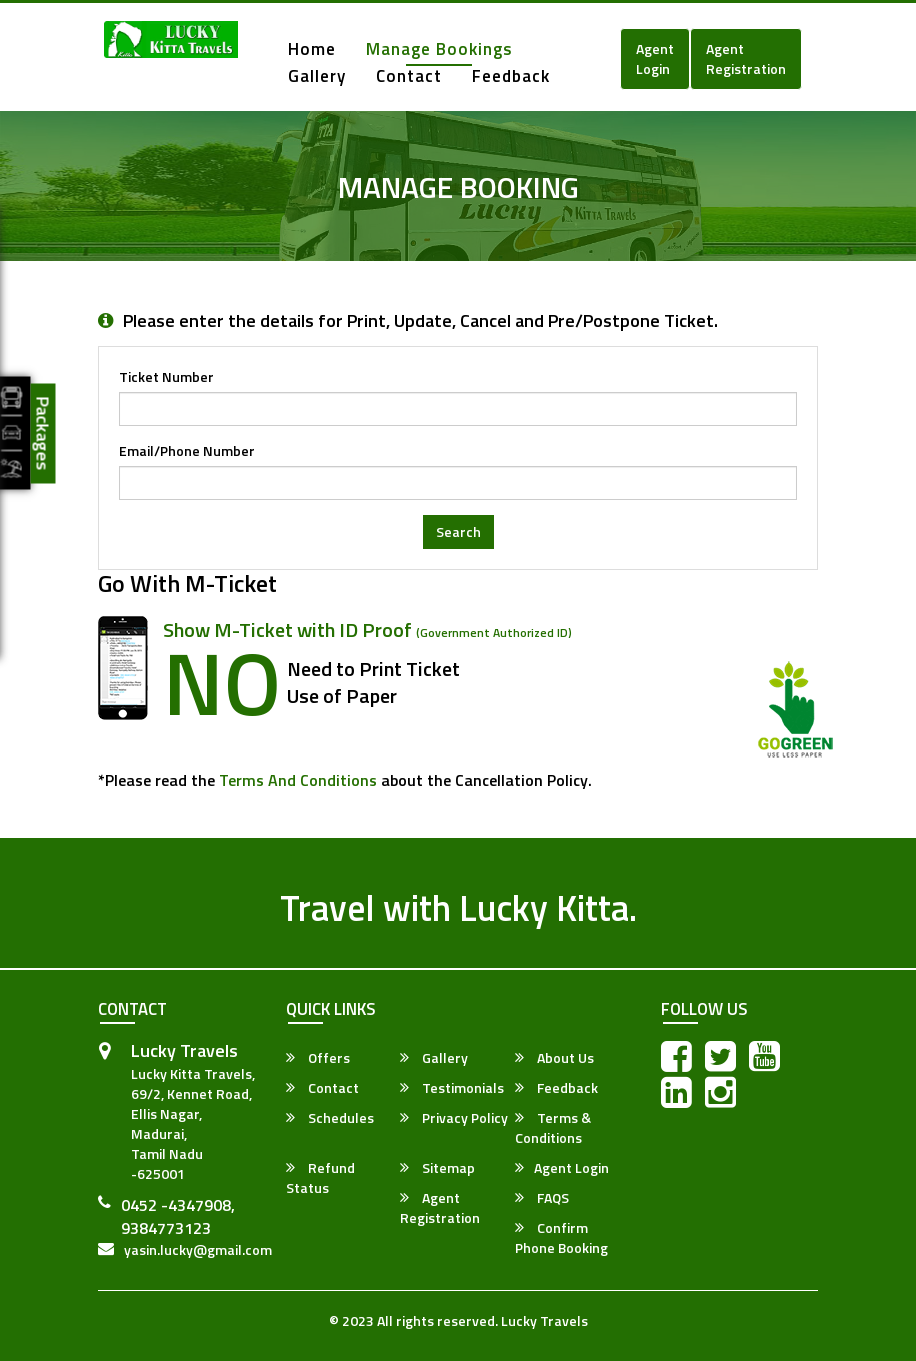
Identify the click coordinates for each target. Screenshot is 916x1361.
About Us (554, 1058)
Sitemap (437, 1168)
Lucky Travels (544, 1320)
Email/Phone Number (187, 451)
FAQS (542, 1198)
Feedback (511, 77)
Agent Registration (746, 58)
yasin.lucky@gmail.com (198, 1250)
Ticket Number (166, 377)
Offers (318, 1058)
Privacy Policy (454, 1118)
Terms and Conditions (298, 780)
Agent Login (655, 58)
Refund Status (320, 1178)
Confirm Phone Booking (561, 1238)
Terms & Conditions (553, 1128)
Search (458, 531)
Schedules (330, 1118)
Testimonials (452, 1088)
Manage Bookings (439, 50)
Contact (409, 77)
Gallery (317, 77)
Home (312, 50)
